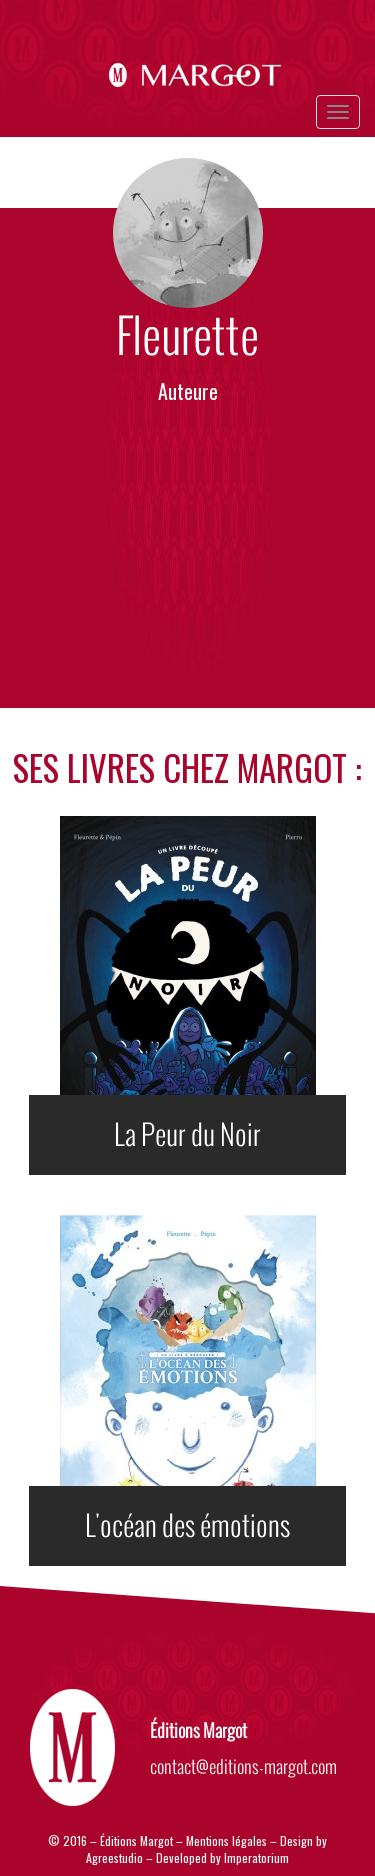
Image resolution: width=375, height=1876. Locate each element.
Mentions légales (226, 1840)
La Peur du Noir (187, 1135)
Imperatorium (256, 1857)
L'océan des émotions (187, 1526)
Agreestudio (116, 1857)
